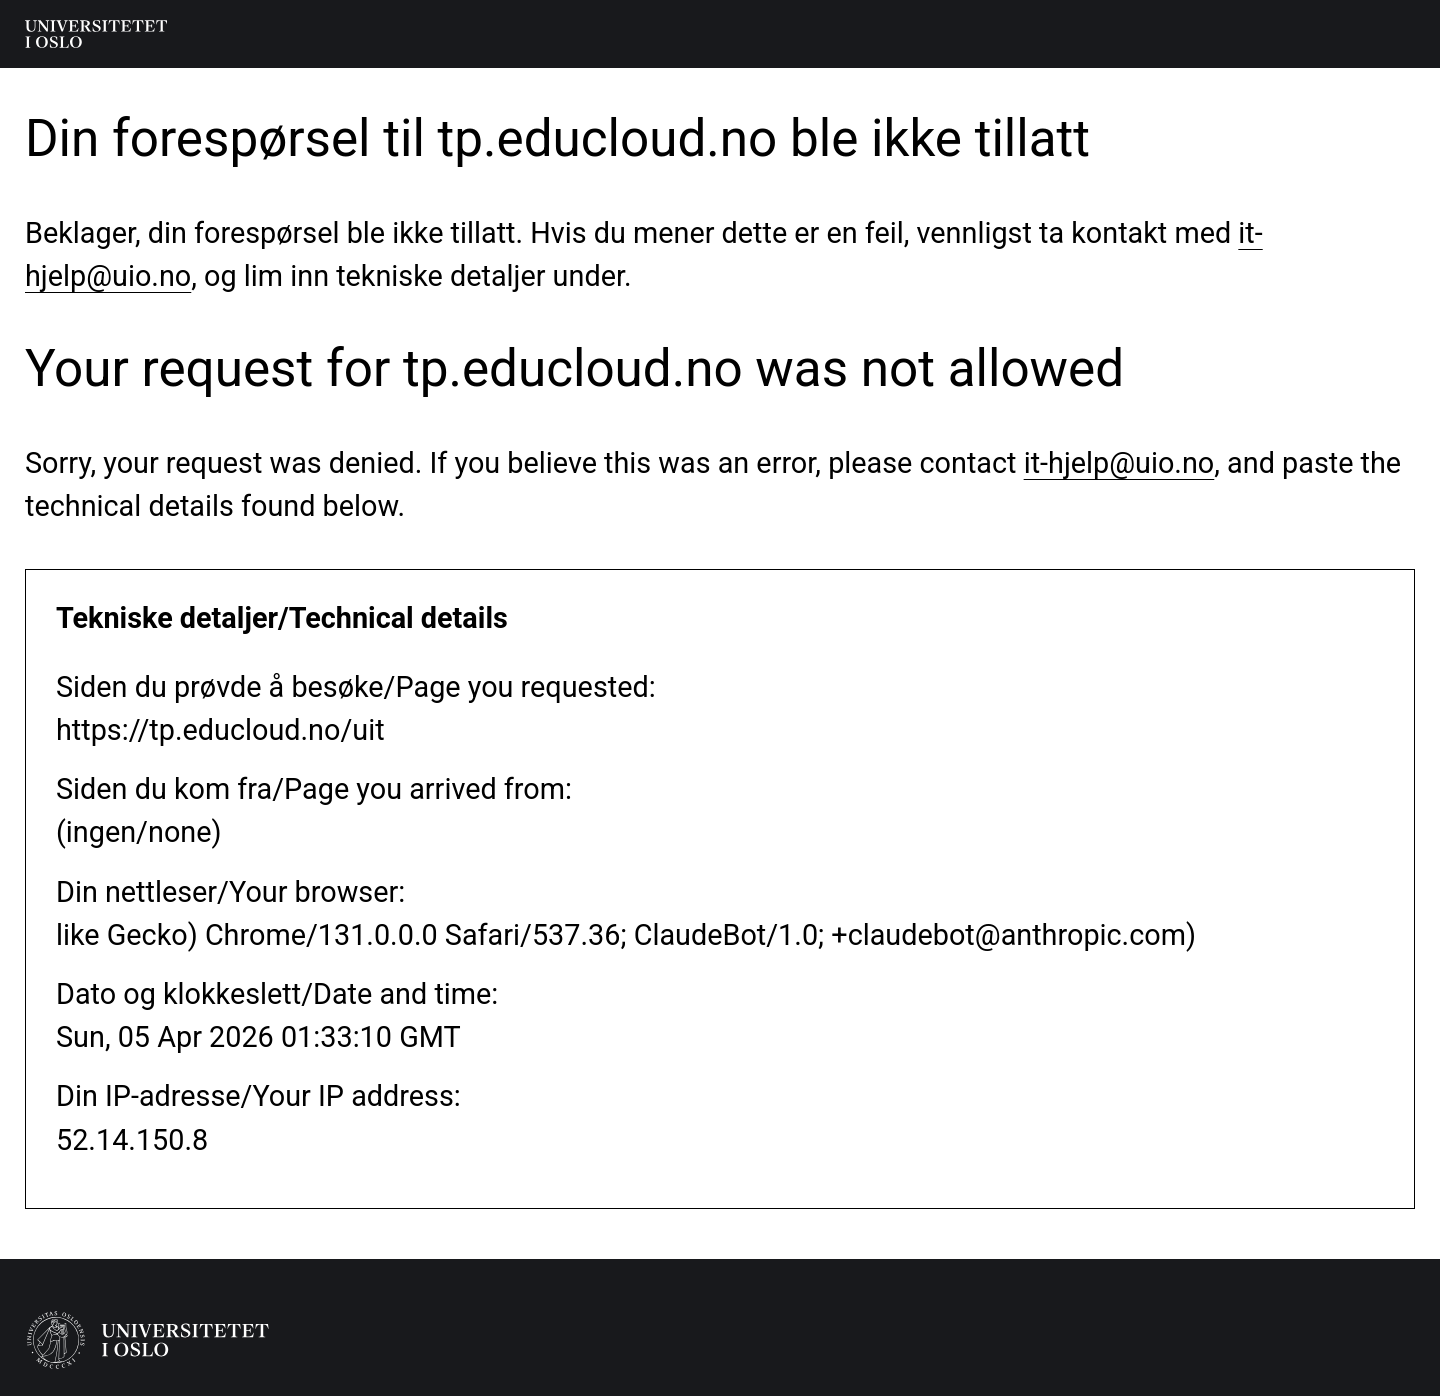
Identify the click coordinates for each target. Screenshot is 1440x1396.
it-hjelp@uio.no (1119, 463)
